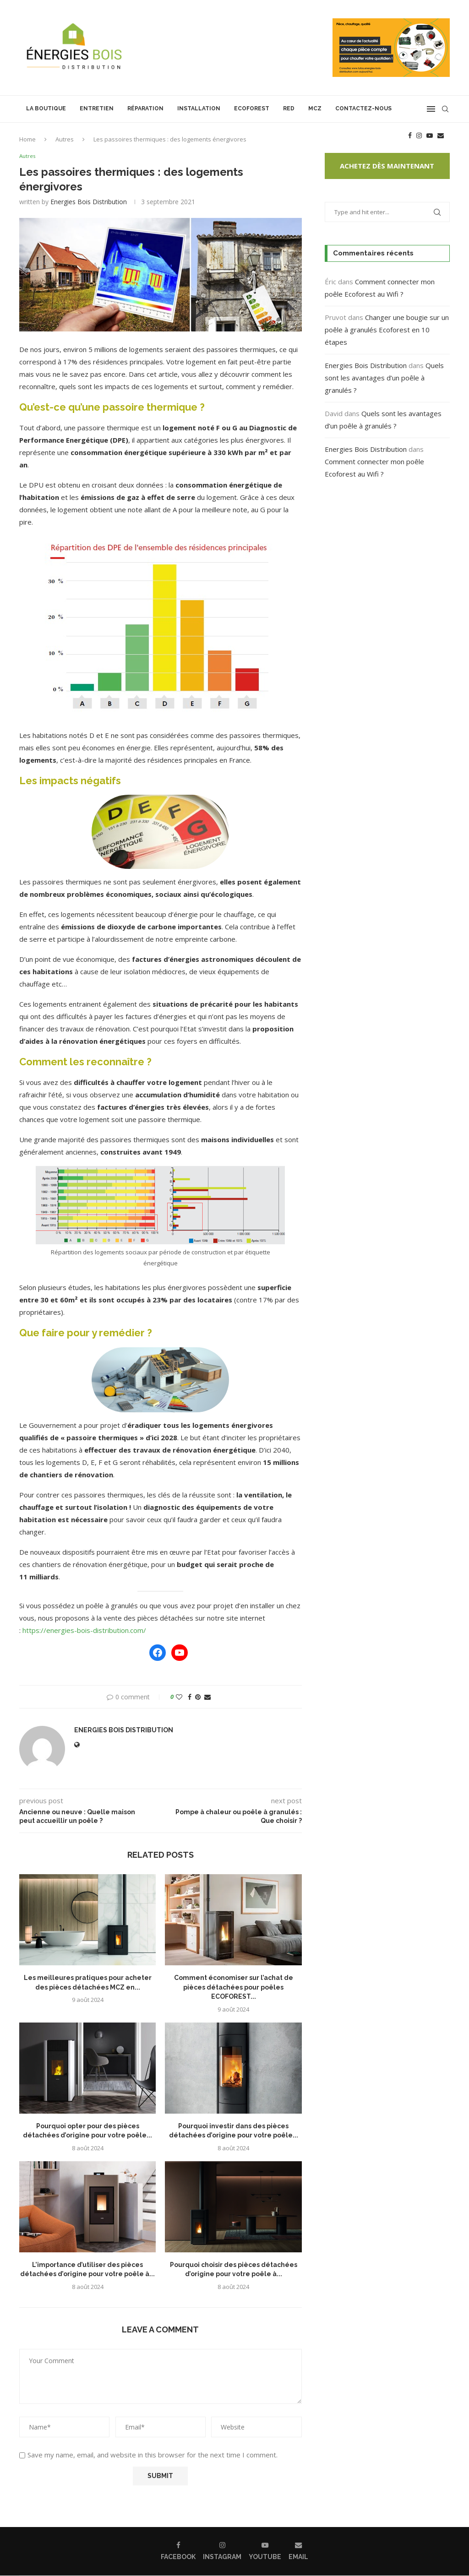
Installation (198, 108)
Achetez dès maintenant (387, 165)
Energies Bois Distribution (88, 201)
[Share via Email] (207, 1696)
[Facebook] (410, 135)
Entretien (97, 108)
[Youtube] (429, 135)
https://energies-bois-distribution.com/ (84, 1630)
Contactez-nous (363, 108)
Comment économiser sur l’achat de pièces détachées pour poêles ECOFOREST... (233, 1987)
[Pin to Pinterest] (198, 1696)
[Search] (445, 109)
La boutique (46, 108)
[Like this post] (179, 1696)
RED (288, 108)
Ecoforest (251, 108)
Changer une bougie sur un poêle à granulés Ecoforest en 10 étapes (387, 330)
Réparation (145, 108)
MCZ (315, 108)
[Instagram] (419, 135)
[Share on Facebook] (189, 1696)
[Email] (440, 135)
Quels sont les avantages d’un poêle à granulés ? (384, 378)
